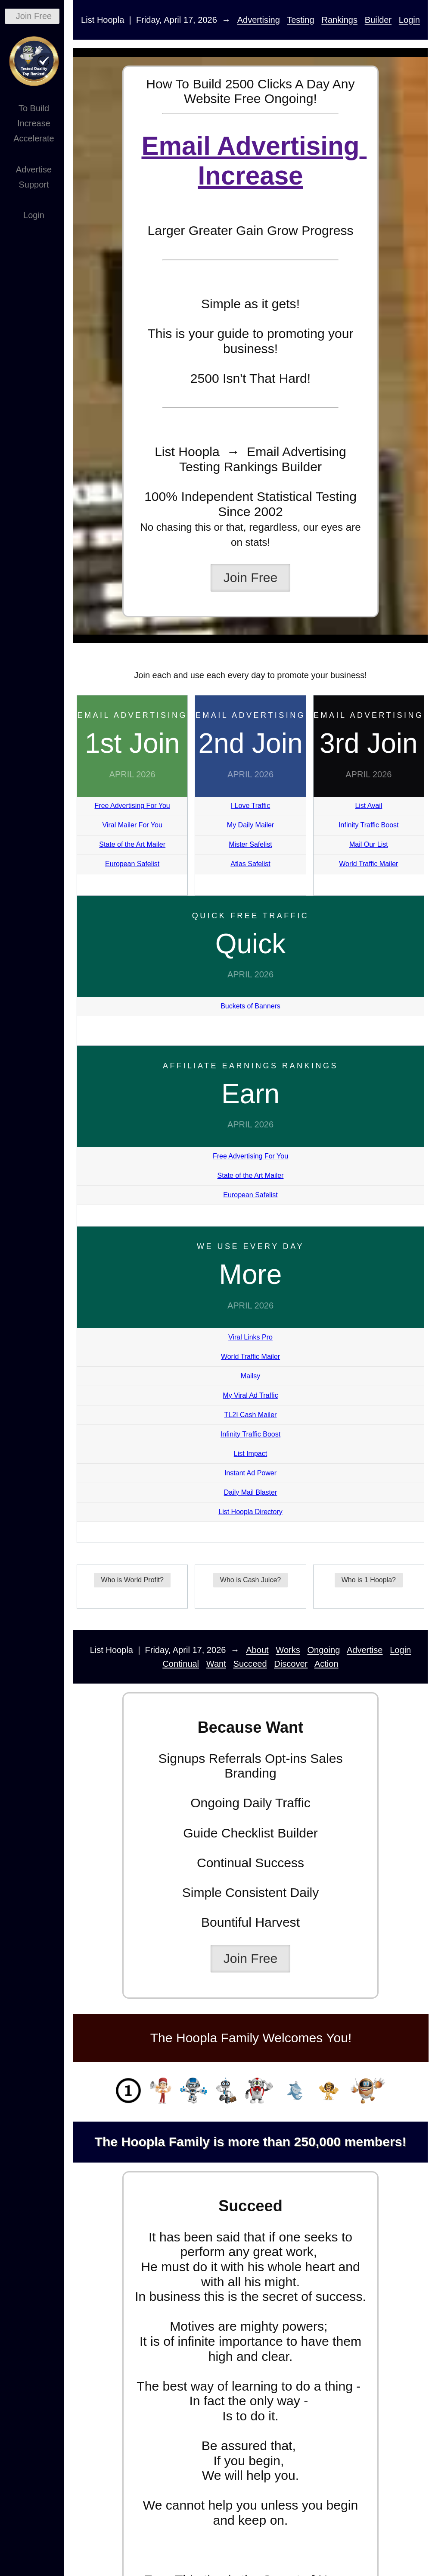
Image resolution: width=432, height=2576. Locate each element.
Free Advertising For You (132, 805)
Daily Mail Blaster (250, 1492)
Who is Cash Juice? (250, 1580)
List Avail (368, 805)
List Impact (250, 1453)
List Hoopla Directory (250, 1511)
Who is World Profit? (132, 1580)
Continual (180, 1663)
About (257, 1650)
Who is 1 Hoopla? (369, 1580)
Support (34, 184)
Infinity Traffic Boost (368, 825)
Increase (33, 123)
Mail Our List (368, 844)
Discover (291, 1663)
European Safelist (132, 863)
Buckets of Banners (250, 1006)
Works (288, 1650)
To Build (34, 108)
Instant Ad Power (250, 1473)
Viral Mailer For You (132, 825)
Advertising (258, 20)
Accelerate (33, 138)
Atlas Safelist (250, 863)
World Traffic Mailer (368, 863)
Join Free (34, 16)
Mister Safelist (250, 844)
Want (216, 1663)
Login (33, 215)
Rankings (339, 20)
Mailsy (250, 1376)
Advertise (34, 169)
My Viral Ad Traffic (250, 1395)
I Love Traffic (250, 805)
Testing (300, 20)
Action (326, 1663)
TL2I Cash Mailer (250, 1414)
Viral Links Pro (250, 1337)
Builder (378, 20)
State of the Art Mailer (132, 844)
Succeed (250, 1663)
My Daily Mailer (250, 825)
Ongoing (324, 1650)
